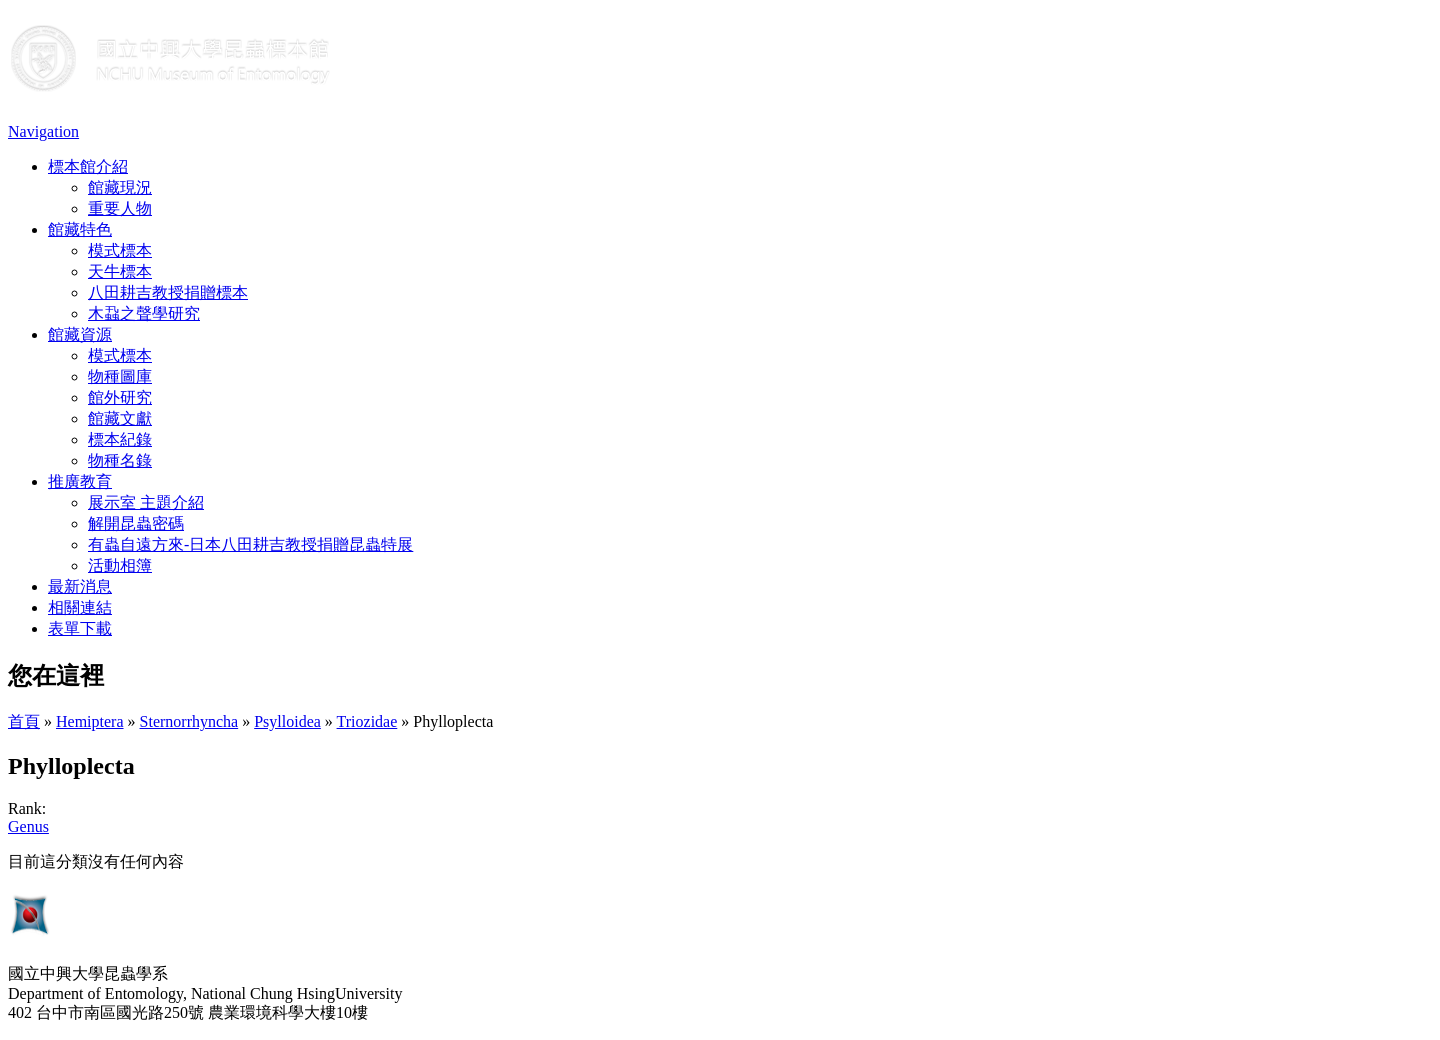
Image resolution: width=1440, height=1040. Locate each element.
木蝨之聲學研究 (144, 313)
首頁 (24, 721)
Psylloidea (287, 721)
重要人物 (120, 208)
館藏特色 (80, 229)
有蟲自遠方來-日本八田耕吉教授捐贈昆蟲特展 (250, 544)
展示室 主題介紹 (146, 502)
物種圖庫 (120, 376)
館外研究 (120, 397)
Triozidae (367, 721)
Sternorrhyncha (189, 721)
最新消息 (80, 586)
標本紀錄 (120, 439)
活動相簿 (120, 565)
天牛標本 (120, 271)
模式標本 (120, 250)
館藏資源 (80, 334)
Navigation (43, 131)
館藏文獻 (120, 418)
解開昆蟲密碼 (136, 523)
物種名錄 (120, 460)
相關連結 (80, 607)
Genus (28, 826)
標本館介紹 (88, 166)
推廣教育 (80, 481)
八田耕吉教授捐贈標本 (168, 292)
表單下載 (80, 628)
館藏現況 (120, 187)
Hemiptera (90, 721)
